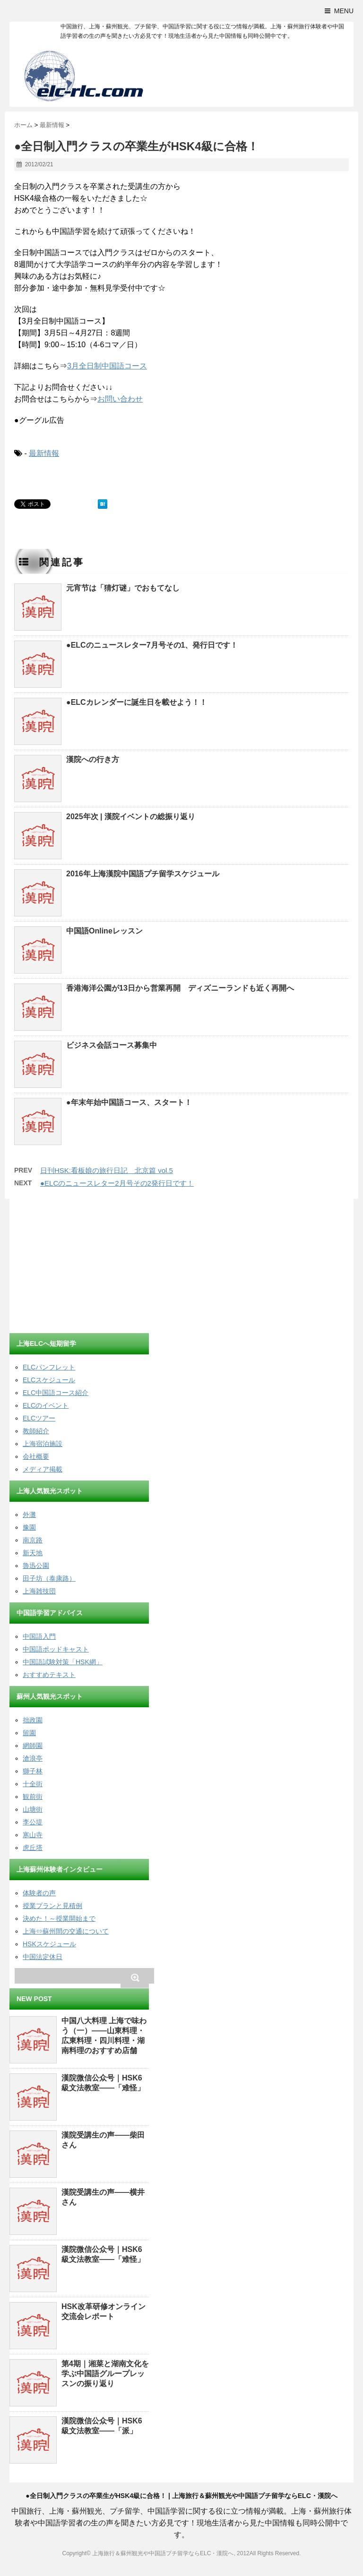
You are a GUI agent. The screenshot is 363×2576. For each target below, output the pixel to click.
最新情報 (44, 453)
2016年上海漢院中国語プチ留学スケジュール (142, 874)
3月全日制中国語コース (107, 366)
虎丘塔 (33, 1847)
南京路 (33, 1540)
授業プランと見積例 (52, 1905)
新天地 (33, 1553)
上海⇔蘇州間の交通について (66, 1931)
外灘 (29, 1514)
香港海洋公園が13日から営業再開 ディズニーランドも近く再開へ (180, 988)
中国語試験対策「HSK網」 (63, 1662)
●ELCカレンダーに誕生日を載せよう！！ (136, 702)
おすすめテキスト (49, 1674)
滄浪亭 (33, 1758)
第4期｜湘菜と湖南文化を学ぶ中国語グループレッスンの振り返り (105, 2374)
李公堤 (33, 1822)
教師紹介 (36, 1431)
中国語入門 (39, 1636)
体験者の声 (39, 1893)
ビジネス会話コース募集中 (111, 1045)
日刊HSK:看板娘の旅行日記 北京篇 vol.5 (106, 1170)
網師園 (33, 1745)
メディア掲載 (42, 1469)
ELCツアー (39, 1418)
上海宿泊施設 (42, 1443)
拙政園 (33, 1720)
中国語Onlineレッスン (104, 931)
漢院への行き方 (92, 759)
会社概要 (36, 1456)
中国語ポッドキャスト (56, 1649)
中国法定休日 (42, 1956)
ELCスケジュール (49, 1380)
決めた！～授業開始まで (59, 1918)
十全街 (33, 1784)
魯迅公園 (36, 1565)
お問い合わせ (120, 399)
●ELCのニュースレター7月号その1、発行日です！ (152, 645)
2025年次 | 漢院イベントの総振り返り (130, 817)
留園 (29, 1733)
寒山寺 (33, 1835)
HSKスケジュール (49, 1944)
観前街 (33, 1796)
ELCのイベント (46, 1405)
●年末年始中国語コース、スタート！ (129, 1102)
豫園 (29, 1527)
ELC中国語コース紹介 (55, 1392)
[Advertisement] (80, 1267)
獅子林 (33, 1771)
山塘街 (33, 1809)
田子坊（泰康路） (49, 1578)
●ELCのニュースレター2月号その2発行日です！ (117, 1183)
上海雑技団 (39, 1591)
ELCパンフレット (49, 1367)
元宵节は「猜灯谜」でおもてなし (123, 588)
